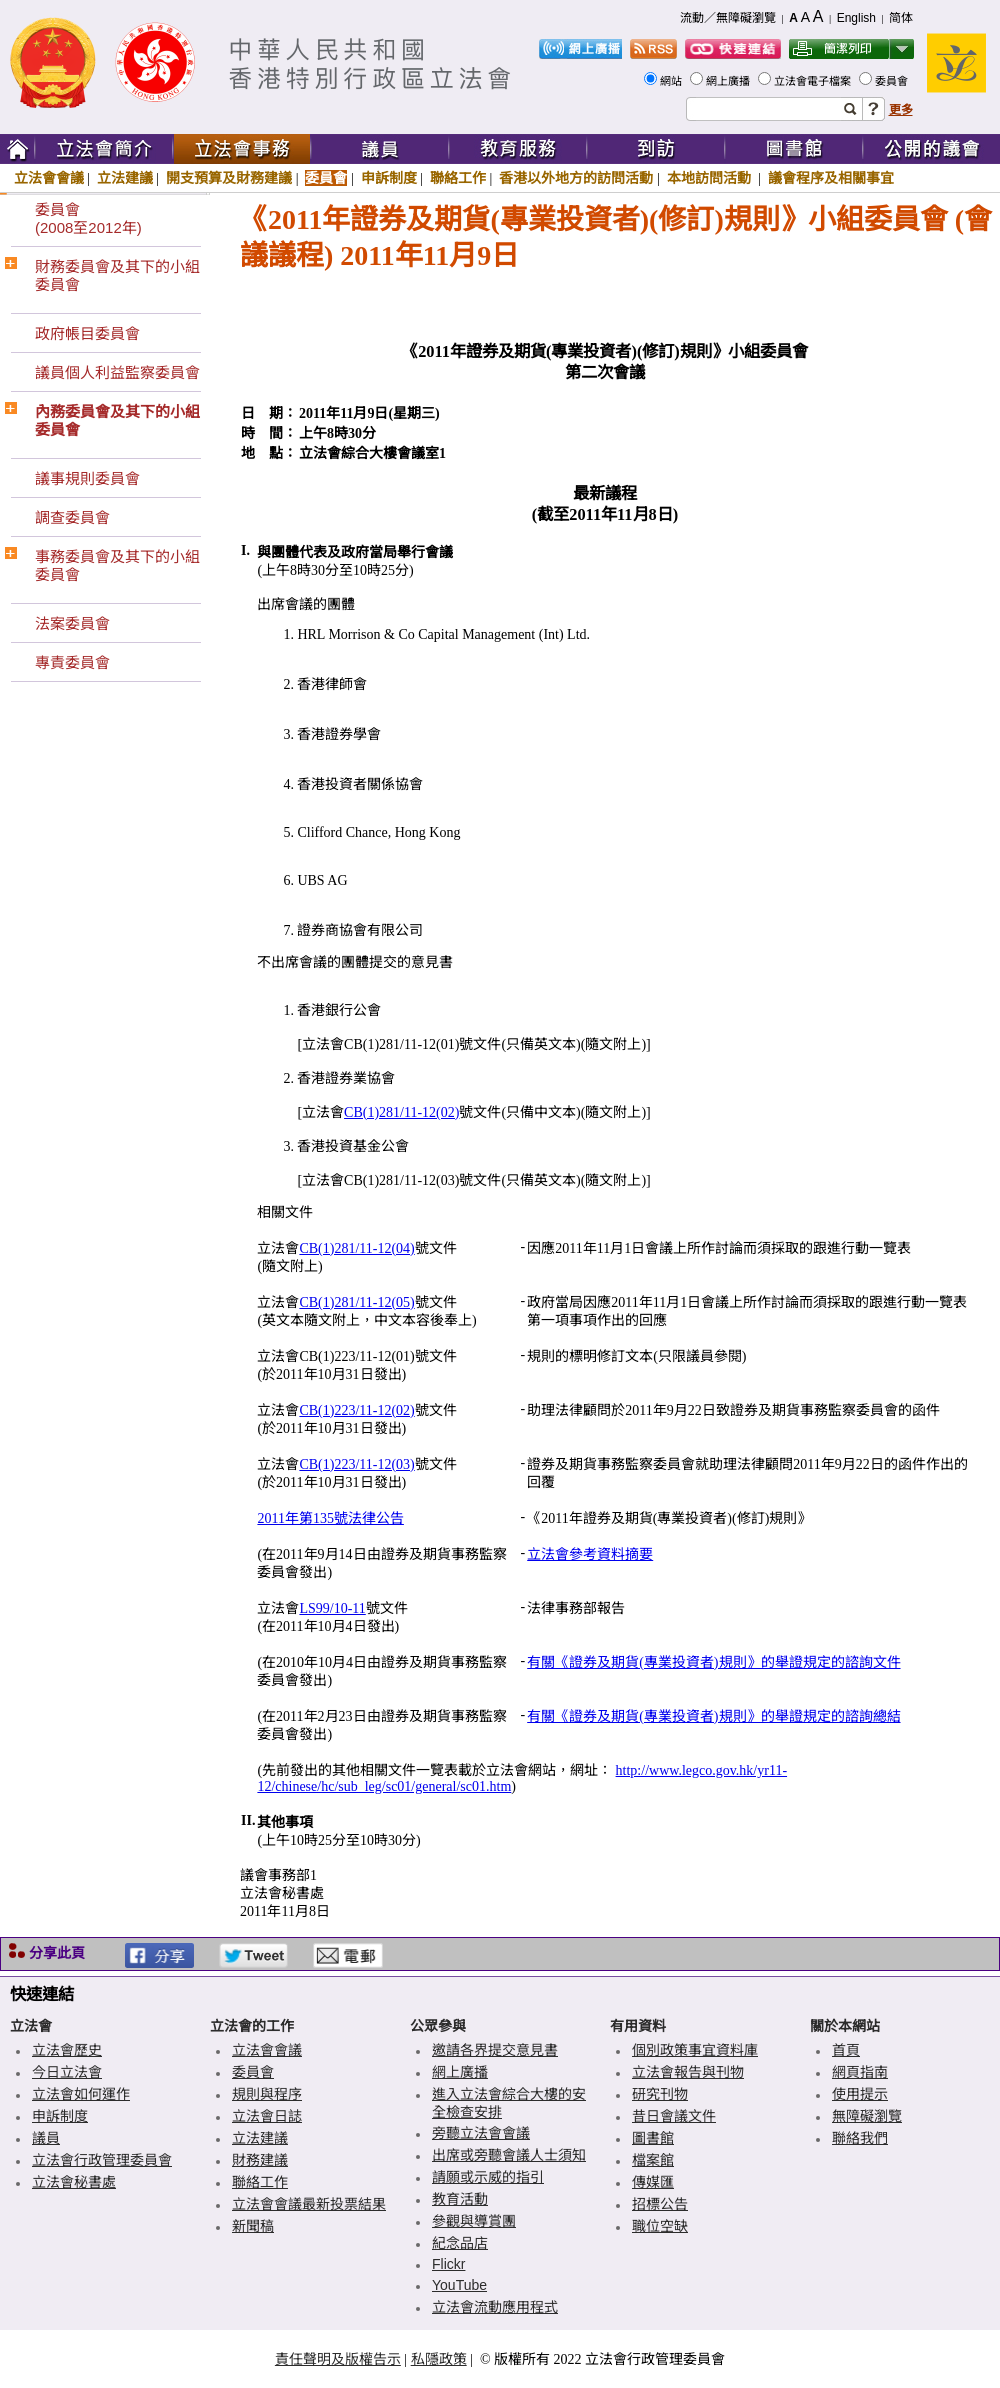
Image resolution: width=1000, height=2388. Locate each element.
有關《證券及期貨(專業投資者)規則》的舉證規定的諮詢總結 (713, 1716)
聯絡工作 (458, 178)
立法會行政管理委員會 (102, 2160)
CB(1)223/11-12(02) (356, 1410)
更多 (901, 110)
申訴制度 (389, 178)
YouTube (459, 2285)
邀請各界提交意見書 (495, 2050)
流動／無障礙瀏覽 (728, 18)
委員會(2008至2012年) (88, 218)
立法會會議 (49, 178)
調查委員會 (72, 517)
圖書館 (653, 2138)
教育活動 (460, 2199)
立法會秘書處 (74, 2182)
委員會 (893, 81)
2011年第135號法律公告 (330, 1518)
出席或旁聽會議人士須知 (509, 2155)
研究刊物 (660, 2094)
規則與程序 (267, 2094)
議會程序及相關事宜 (831, 178)
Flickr (448, 2264)
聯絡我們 (860, 2138)
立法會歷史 (67, 2050)
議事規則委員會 (87, 478)
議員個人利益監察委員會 (117, 372)
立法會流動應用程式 (495, 2307)
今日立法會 (67, 2072)
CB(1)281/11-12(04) (356, 1248)
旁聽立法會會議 (481, 2133)
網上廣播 (729, 81)
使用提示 (860, 2094)
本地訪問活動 (711, 178)
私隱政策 (439, 2359)
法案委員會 (72, 623)
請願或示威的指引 (488, 2177)
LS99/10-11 (332, 1608)
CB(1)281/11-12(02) (401, 1112)
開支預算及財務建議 (229, 178)
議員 (46, 2138)
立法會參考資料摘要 (590, 1554)
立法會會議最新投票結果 (309, 2204)
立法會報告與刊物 (688, 2072)
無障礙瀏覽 (867, 2116)
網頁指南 (860, 2072)
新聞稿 (253, 2226)
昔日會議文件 (674, 2116)
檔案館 (653, 2160)
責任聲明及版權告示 (338, 2359)
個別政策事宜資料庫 (695, 2050)
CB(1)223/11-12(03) (356, 1464)
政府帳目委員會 (87, 333)
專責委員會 (72, 662)
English (856, 18)
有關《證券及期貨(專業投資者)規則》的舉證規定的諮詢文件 (713, 1662)
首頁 (846, 2050)
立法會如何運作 (81, 2094)
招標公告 (660, 2204)
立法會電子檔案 (814, 81)
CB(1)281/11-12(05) (356, 1302)
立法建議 (125, 178)
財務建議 (260, 2160)
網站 (672, 81)
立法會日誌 (267, 2116)
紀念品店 (460, 2243)
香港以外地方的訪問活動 (576, 178)
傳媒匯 (653, 2182)
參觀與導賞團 (474, 2221)
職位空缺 (660, 2226)
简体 (901, 18)
